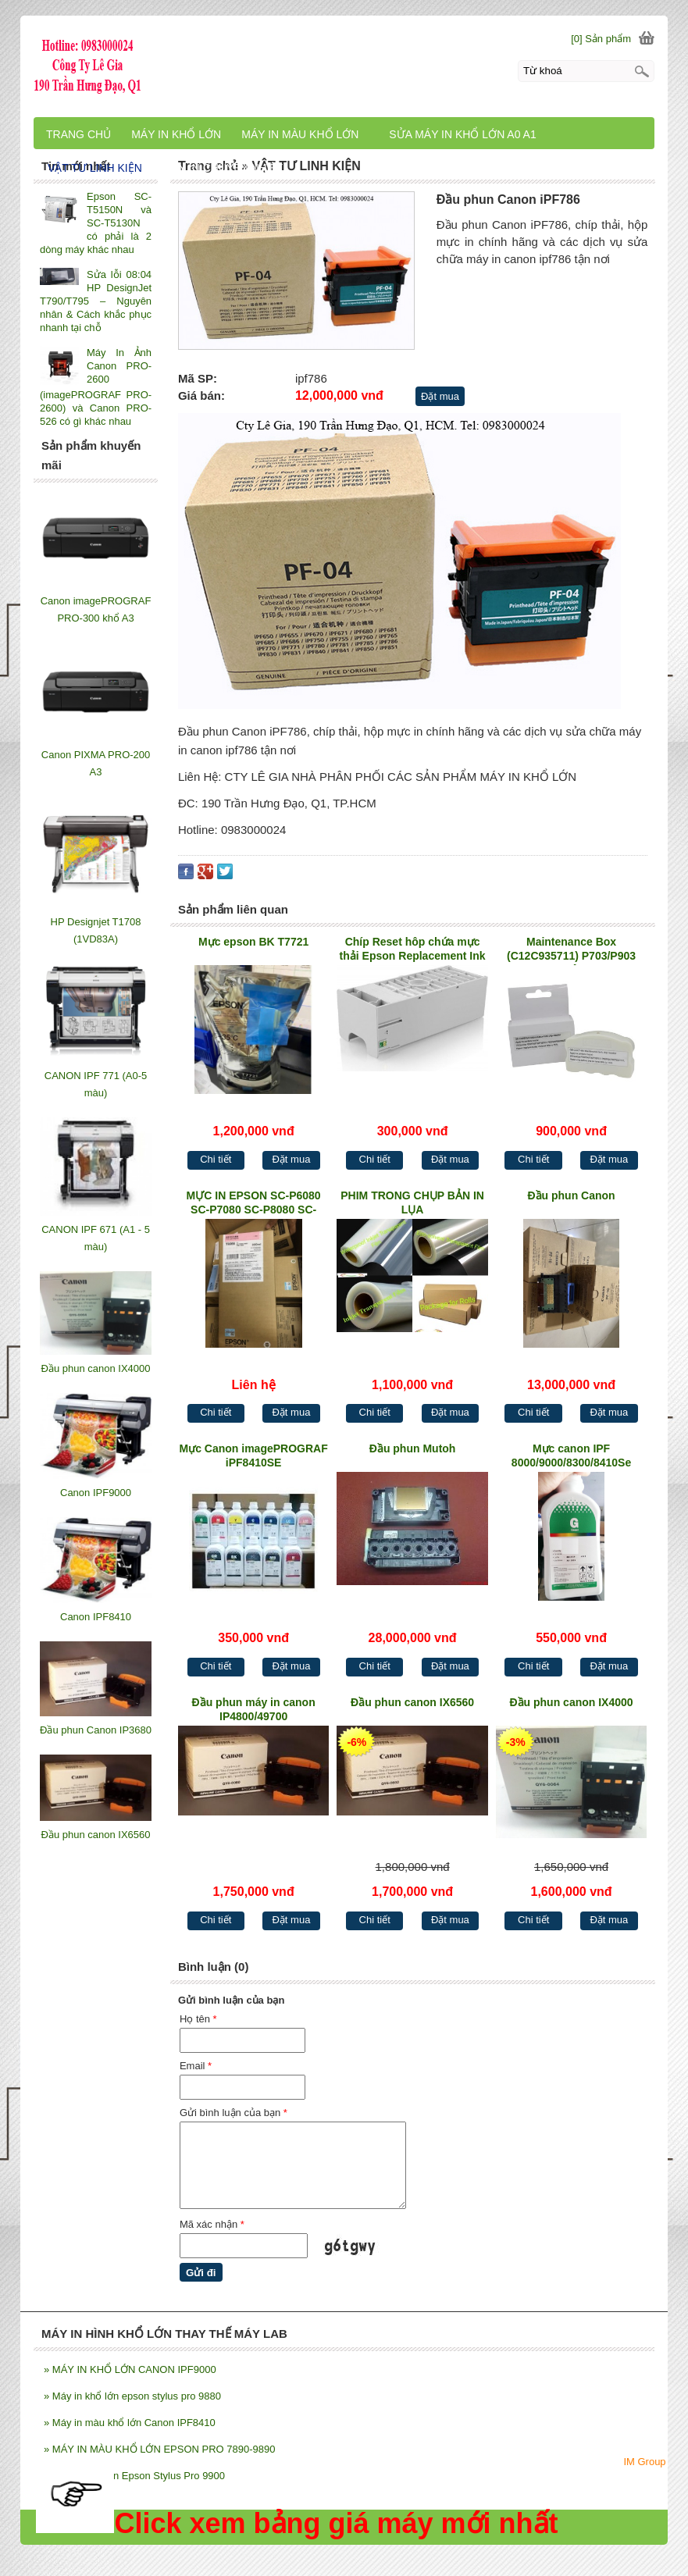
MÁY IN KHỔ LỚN (176, 134)
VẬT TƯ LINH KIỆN (95, 168)
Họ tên (198, 2019)
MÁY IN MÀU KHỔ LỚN (299, 134)
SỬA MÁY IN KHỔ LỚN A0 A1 (462, 134)
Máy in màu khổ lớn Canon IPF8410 (130, 2422)
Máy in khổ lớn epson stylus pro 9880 (132, 2396)
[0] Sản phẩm (601, 39)
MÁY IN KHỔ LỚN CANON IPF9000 (130, 2369)
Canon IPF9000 (95, 1492)
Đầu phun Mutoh (412, 1448)
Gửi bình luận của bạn (233, 2112)
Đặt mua (440, 396)
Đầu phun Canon (571, 1195)
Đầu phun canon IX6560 (412, 1702)
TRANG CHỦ (78, 134)
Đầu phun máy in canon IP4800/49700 (253, 1709)
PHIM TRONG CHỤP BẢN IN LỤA (412, 1202)
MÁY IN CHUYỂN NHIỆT (222, 168)
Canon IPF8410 (95, 1617)
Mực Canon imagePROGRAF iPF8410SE (254, 1455)
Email (196, 2066)
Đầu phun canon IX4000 (571, 1702)
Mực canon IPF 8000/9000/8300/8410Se (571, 1455)
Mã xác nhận (212, 2224)
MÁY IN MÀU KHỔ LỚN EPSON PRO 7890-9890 (159, 2449)
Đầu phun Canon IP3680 (96, 1730)
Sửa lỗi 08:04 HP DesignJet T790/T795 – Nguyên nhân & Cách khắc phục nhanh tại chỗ (96, 301)
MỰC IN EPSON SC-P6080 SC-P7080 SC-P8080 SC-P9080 (254, 1204)
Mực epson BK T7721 (253, 941)
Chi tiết (215, 1159)
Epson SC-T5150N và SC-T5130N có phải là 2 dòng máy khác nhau (96, 223)
